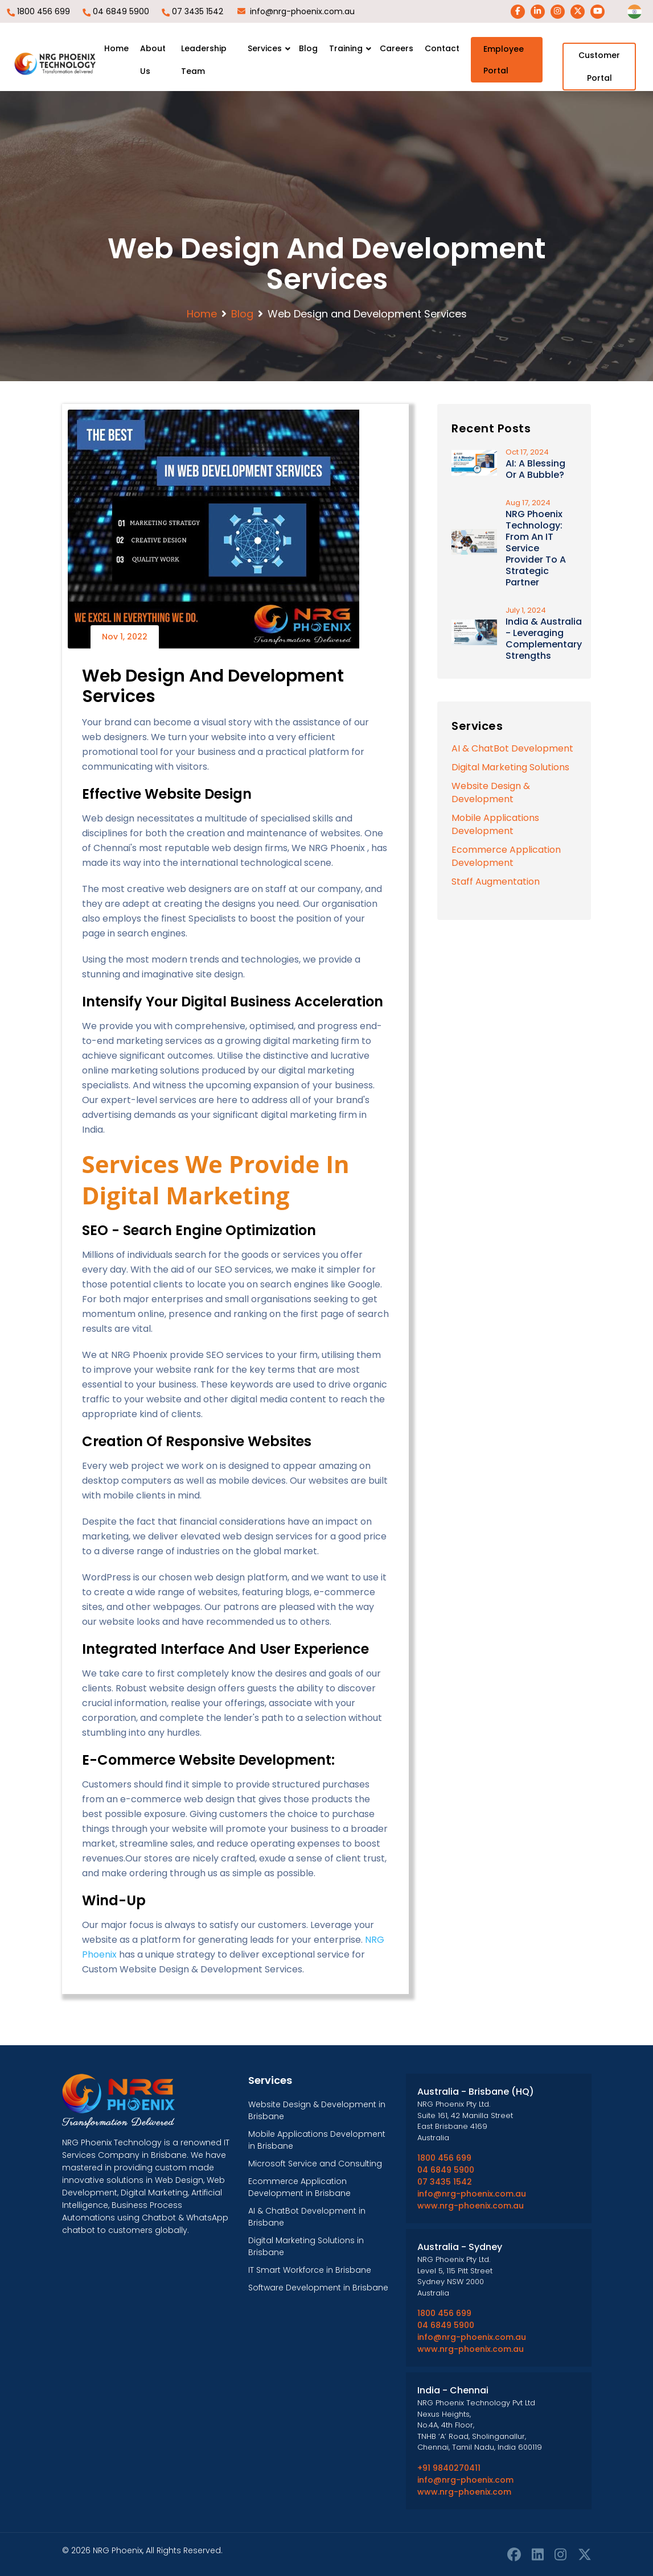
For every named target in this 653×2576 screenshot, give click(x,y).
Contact (442, 48)
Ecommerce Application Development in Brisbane (299, 2187)
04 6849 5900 (121, 11)
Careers (396, 48)
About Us (153, 60)
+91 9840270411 (448, 2468)
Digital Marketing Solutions (510, 767)
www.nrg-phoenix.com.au (470, 2205)
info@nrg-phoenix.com (465, 2480)
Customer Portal (599, 66)
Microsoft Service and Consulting (315, 2163)
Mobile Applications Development (495, 824)
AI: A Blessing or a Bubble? (535, 469)
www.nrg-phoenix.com (464, 2491)
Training (346, 48)
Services (265, 48)
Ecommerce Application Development (506, 856)
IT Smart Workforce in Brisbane (309, 2270)
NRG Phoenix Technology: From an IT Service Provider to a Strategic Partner (536, 548)
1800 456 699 (43, 11)
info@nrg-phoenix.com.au (302, 11)
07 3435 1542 (197, 11)
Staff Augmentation (495, 881)
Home (116, 48)
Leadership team (204, 60)
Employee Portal (503, 59)
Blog (308, 48)
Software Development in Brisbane (318, 2287)
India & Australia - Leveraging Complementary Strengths (544, 638)
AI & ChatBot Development (512, 748)
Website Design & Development (490, 792)
